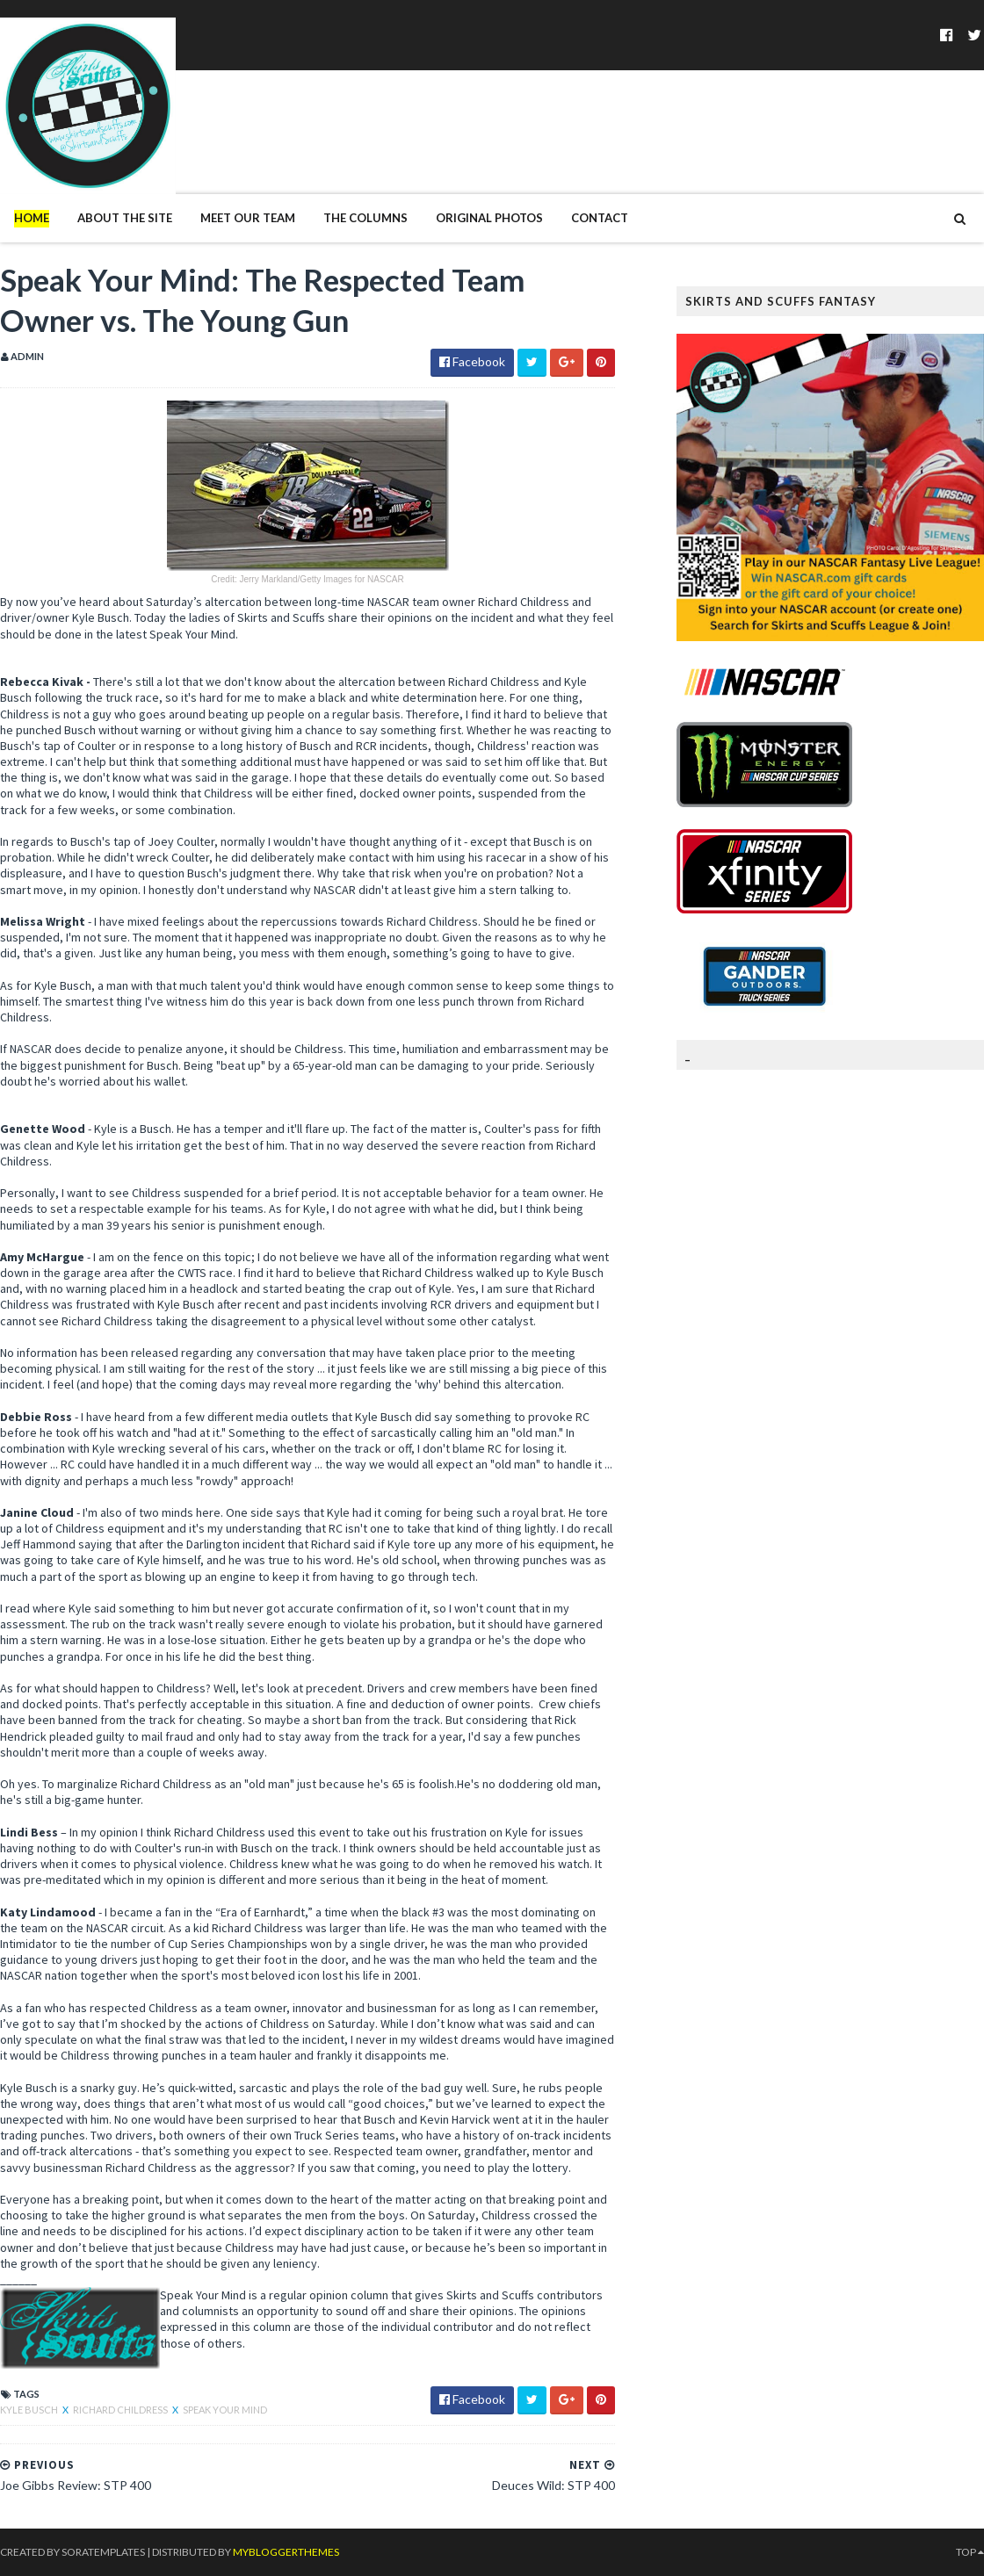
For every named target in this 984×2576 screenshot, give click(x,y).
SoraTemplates (103, 2551)
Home (31, 218)
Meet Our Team (247, 218)
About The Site (124, 218)
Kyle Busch (30, 2409)
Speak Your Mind (225, 2409)
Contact (599, 218)
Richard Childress (121, 2409)
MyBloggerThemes (286, 2551)
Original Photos (489, 218)
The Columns (365, 218)
